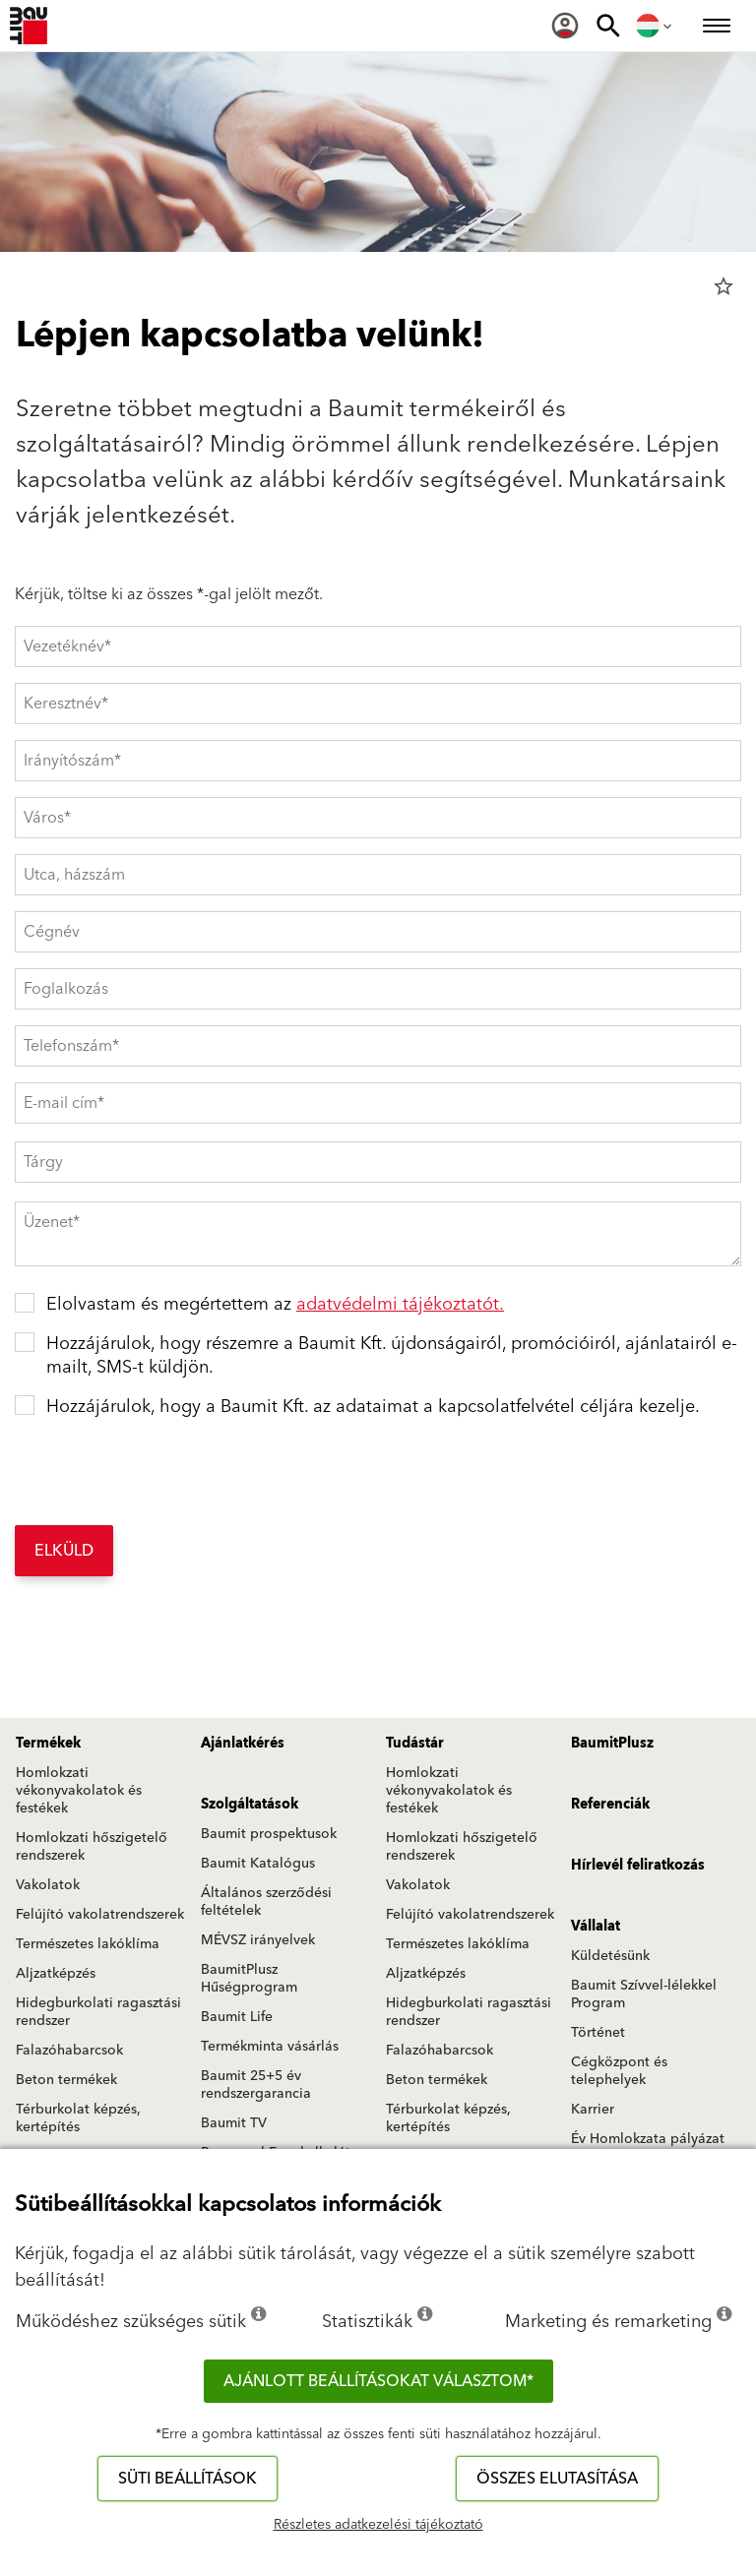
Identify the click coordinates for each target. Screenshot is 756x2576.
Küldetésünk (610, 1956)
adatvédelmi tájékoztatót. (400, 1304)
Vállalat (595, 1926)
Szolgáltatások (249, 1804)
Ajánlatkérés (242, 1743)
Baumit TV (234, 2123)
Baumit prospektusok (269, 1834)
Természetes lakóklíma (87, 1944)
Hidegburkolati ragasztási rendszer (98, 2012)
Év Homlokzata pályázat (647, 2139)
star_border (723, 286)
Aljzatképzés (55, 1974)
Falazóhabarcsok (69, 2050)
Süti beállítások (187, 2478)
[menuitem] (565, 25)
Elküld (64, 1550)
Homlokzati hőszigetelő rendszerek (91, 1847)
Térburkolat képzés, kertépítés (78, 2118)
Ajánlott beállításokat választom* (378, 2381)
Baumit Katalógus (258, 1863)
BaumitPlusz (612, 1743)
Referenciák (610, 1804)
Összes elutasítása (557, 2478)
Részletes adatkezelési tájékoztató (378, 2525)
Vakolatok (48, 1885)
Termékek (48, 1743)
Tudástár (415, 1743)
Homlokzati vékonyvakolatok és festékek (79, 1790)
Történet (598, 2033)
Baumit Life (237, 2017)
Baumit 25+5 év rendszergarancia (256, 2085)
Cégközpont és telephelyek (619, 2071)
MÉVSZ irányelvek (258, 1940)
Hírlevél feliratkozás (638, 1865)
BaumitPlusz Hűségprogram (249, 1978)
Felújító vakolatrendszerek (100, 1915)
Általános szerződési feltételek (266, 1902)
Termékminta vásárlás (270, 2046)
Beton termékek (66, 2080)
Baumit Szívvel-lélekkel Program (644, 1994)
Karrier (592, 2109)
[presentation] (164, 1471)
